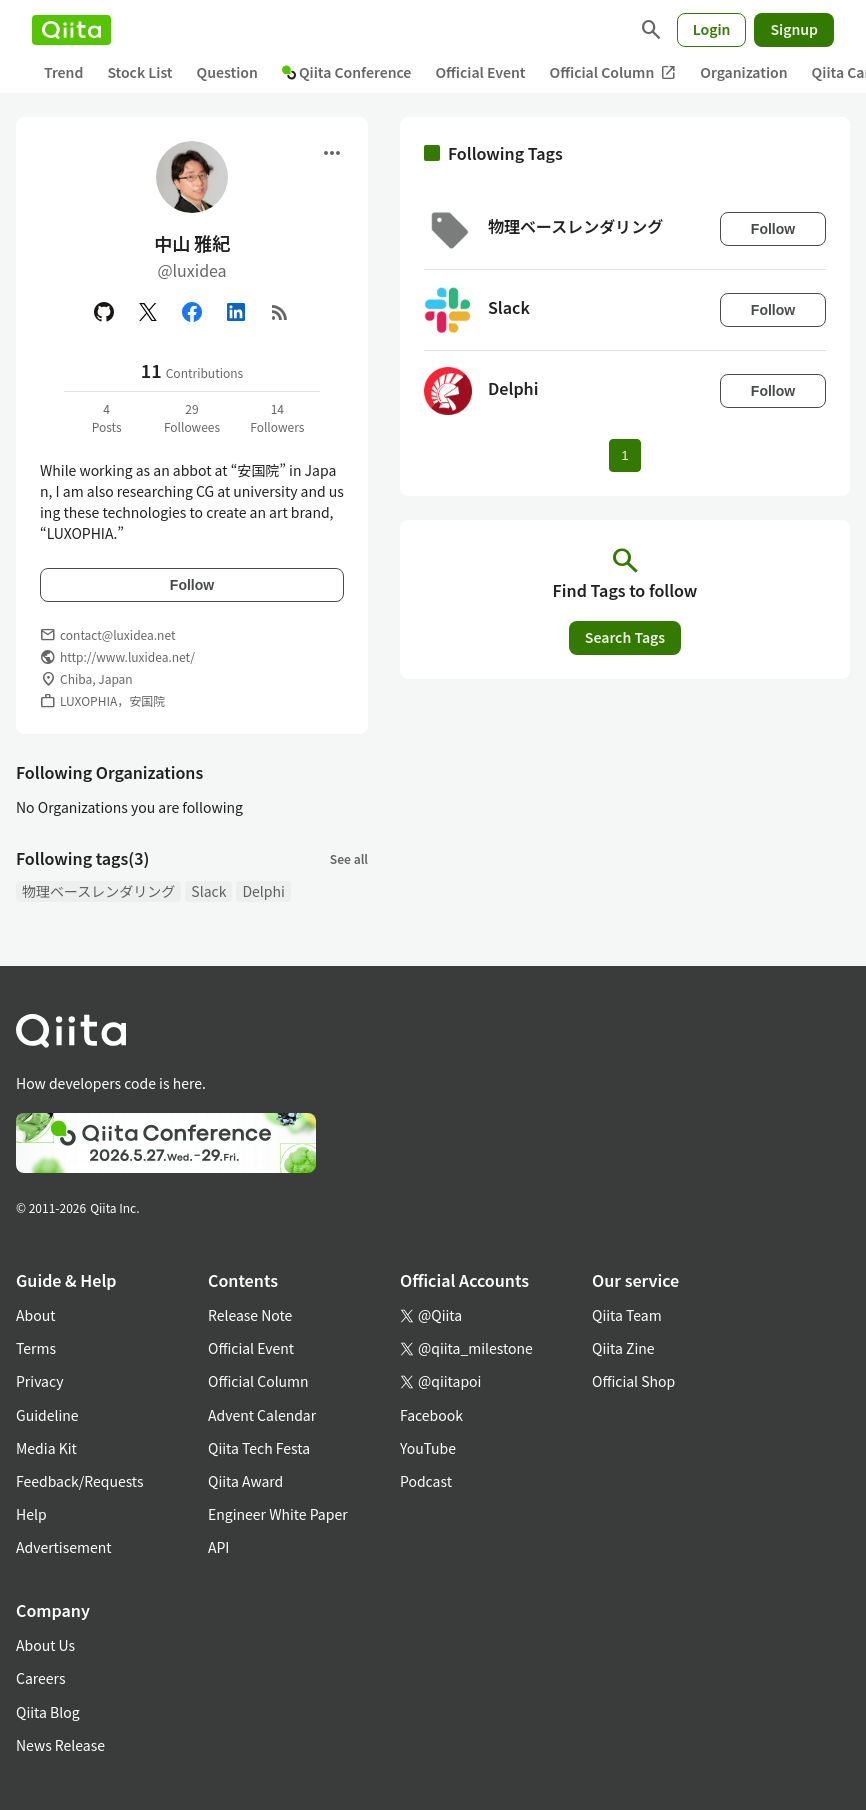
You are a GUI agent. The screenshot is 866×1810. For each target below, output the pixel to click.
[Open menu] (332, 153)
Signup (794, 29)
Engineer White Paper (278, 1514)
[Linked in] (236, 312)
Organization (743, 72)
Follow (192, 585)
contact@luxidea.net (117, 634)
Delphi (263, 891)
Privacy (39, 1381)
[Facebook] (192, 312)
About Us (45, 1645)
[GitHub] (104, 312)
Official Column (613, 72)
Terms (36, 1348)
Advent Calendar (262, 1415)
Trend (63, 72)
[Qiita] (71, 30)
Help (31, 1514)
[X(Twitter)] (148, 312)
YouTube (428, 1448)
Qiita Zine (623, 1348)
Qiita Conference (347, 72)
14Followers (277, 417)
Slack (208, 891)
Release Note (250, 1315)
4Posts (107, 417)
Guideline (47, 1415)
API (218, 1547)
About (35, 1315)
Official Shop (633, 1381)
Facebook (431, 1415)
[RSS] (280, 312)
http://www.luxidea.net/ (127, 656)
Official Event (480, 72)
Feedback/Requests (80, 1481)
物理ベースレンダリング (98, 891)
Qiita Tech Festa (259, 1448)
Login (712, 29)
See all (349, 858)
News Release (60, 1745)
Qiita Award (245, 1481)
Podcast (426, 1481)
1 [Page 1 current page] (624, 455)
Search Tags (625, 637)
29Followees (192, 417)
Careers (40, 1678)
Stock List (139, 72)
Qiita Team (627, 1315)
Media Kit (46, 1448)
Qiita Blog (48, 1712)
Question (227, 72)
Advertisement (64, 1547)
